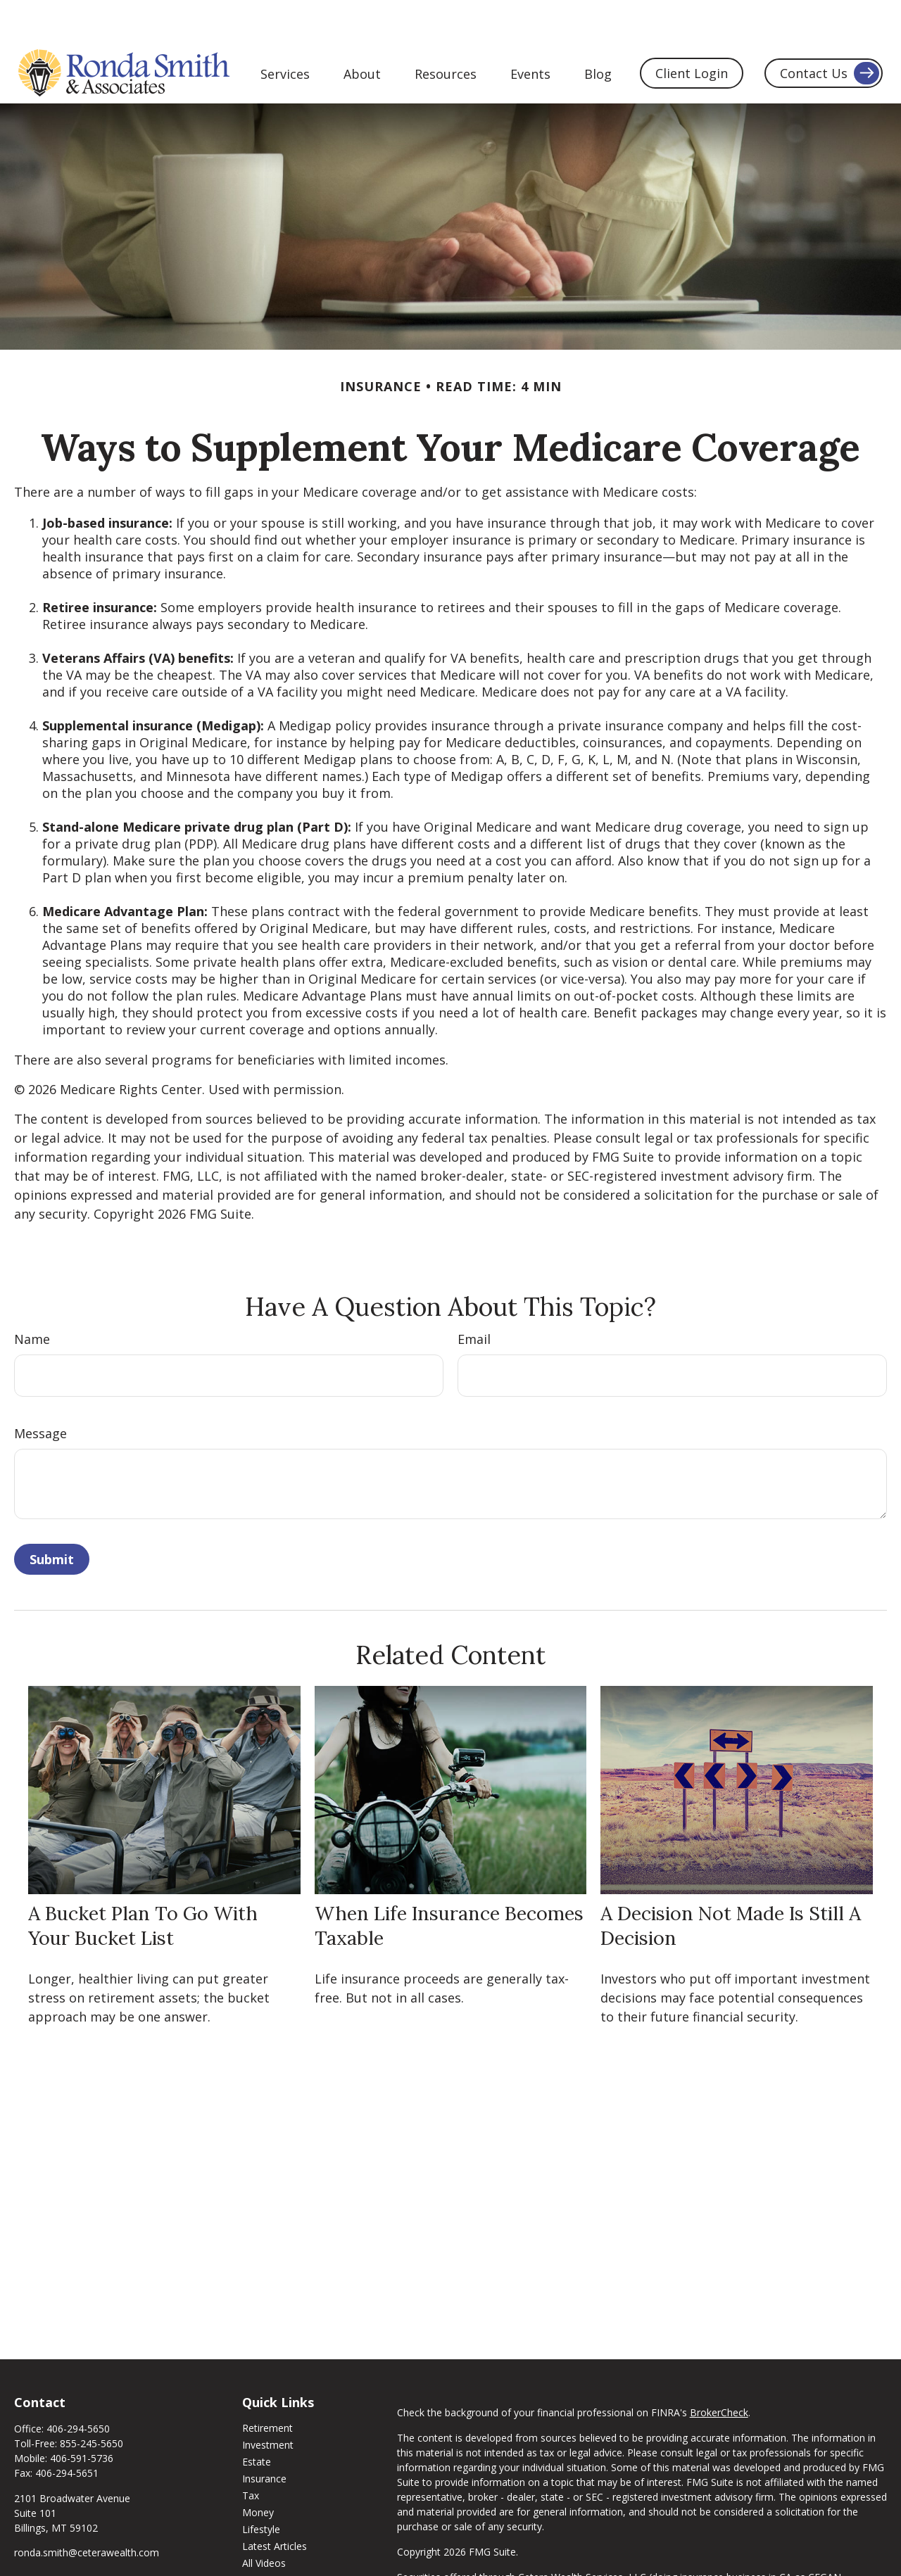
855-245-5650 (91, 2401)
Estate (256, 2419)
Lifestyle (261, 2487)
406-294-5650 (78, 2386)
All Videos (264, 2520)
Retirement (267, 2385)
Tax (250, 2453)
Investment (268, 2402)
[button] (285, 30)
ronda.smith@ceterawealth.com (86, 2510)
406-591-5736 (81, 2416)
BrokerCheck (719, 2370)
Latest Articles (274, 2504)
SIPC (591, 2549)
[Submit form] (51, 1517)
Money (258, 2470)
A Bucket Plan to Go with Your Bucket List (143, 1883)
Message (40, 1391)
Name (32, 1296)
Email (474, 1296)
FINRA (562, 2549)
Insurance (264, 2436)
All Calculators (274, 2537)
